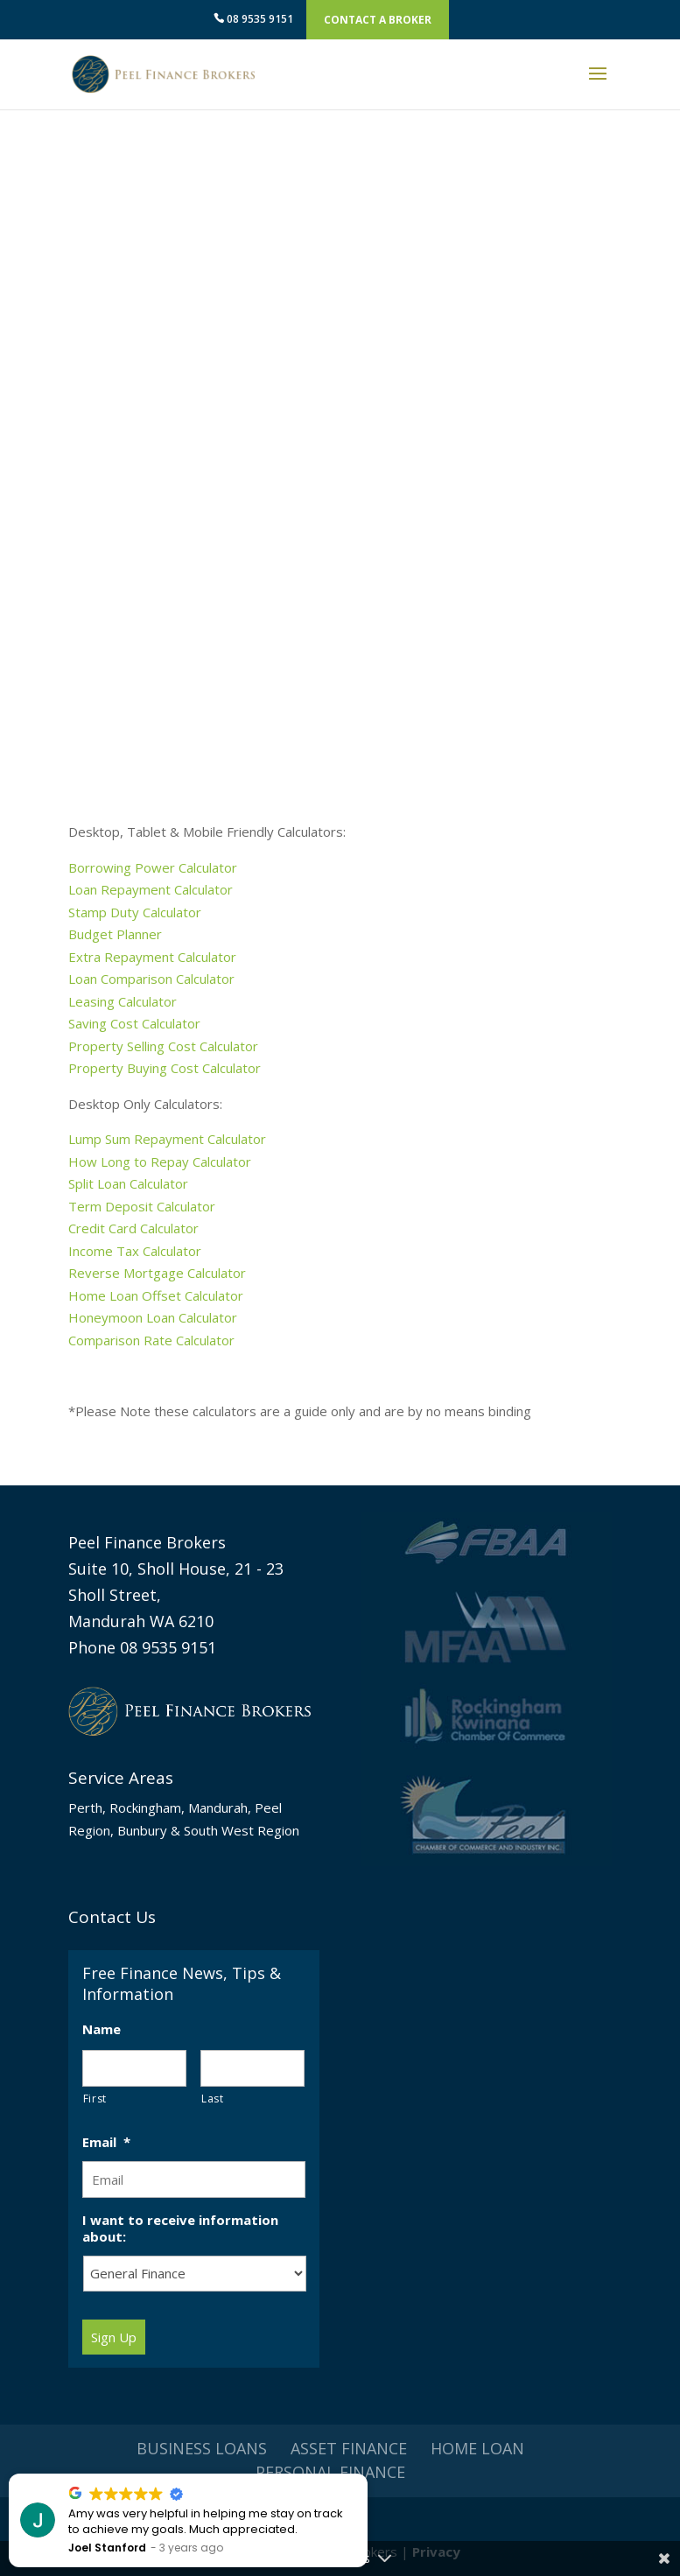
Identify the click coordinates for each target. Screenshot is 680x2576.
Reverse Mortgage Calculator (157, 1272)
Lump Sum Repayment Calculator (167, 1139)
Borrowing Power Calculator (152, 867)
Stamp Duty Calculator (134, 912)
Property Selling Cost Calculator (163, 1046)
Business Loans (202, 2448)
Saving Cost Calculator (134, 1023)
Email (106, 2142)
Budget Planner (115, 934)
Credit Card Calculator (133, 1228)
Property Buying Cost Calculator (164, 1068)
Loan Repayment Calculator (150, 889)
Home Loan (477, 2448)
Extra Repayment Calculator (152, 956)
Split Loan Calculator (128, 1183)
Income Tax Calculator (134, 1251)
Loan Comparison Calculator (151, 978)
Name (101, 2029)
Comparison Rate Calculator (153, 1340)
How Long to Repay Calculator (159, 1161)
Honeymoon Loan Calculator (152, 1317)
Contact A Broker (377, 19)
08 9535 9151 (253, 18)
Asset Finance (349, 2448)
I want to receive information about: (180, 2229)
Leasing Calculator (122, 1001)
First (95, 2098)
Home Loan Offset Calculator (155, 1295)
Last (212, 2098)
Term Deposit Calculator (141, 1206)
